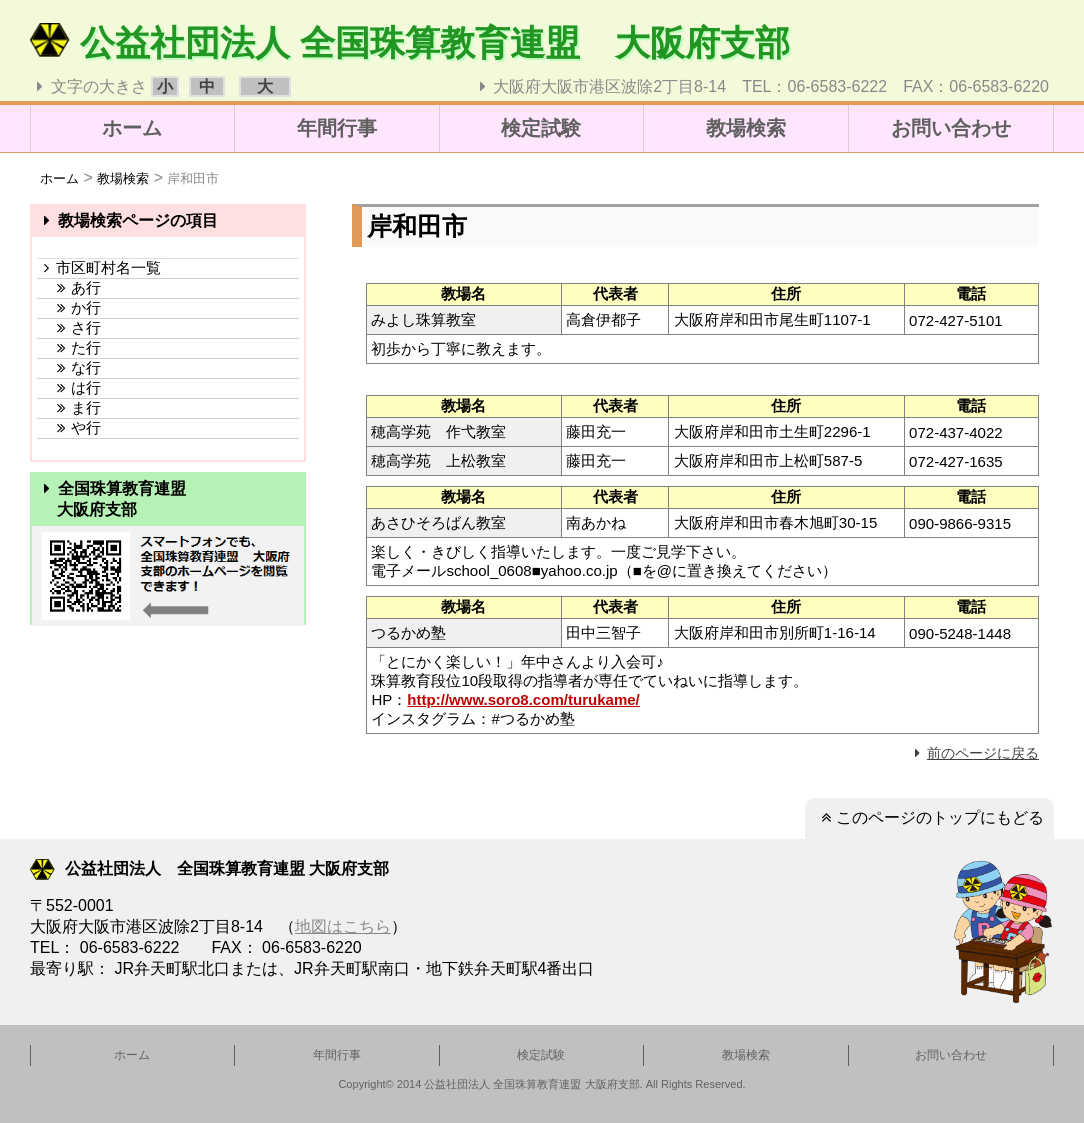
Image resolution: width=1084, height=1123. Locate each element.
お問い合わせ (951, 128)
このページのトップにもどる (929, 817)
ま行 (69, 407)
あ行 (69, 287)
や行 (69, 427)
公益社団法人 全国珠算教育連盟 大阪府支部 (410, 42)
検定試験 (541, 128)
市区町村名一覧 (99, 267)
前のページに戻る (974, 753)
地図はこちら (343, 926)
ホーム (132, 128)
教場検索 (746, 128)
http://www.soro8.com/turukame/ (523, 699)
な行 (69, 367)
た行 (69, 347)
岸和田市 (193, 178)
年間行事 (337, 128)
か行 (69, 307)
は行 (69, 387)
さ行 (69, 327)
